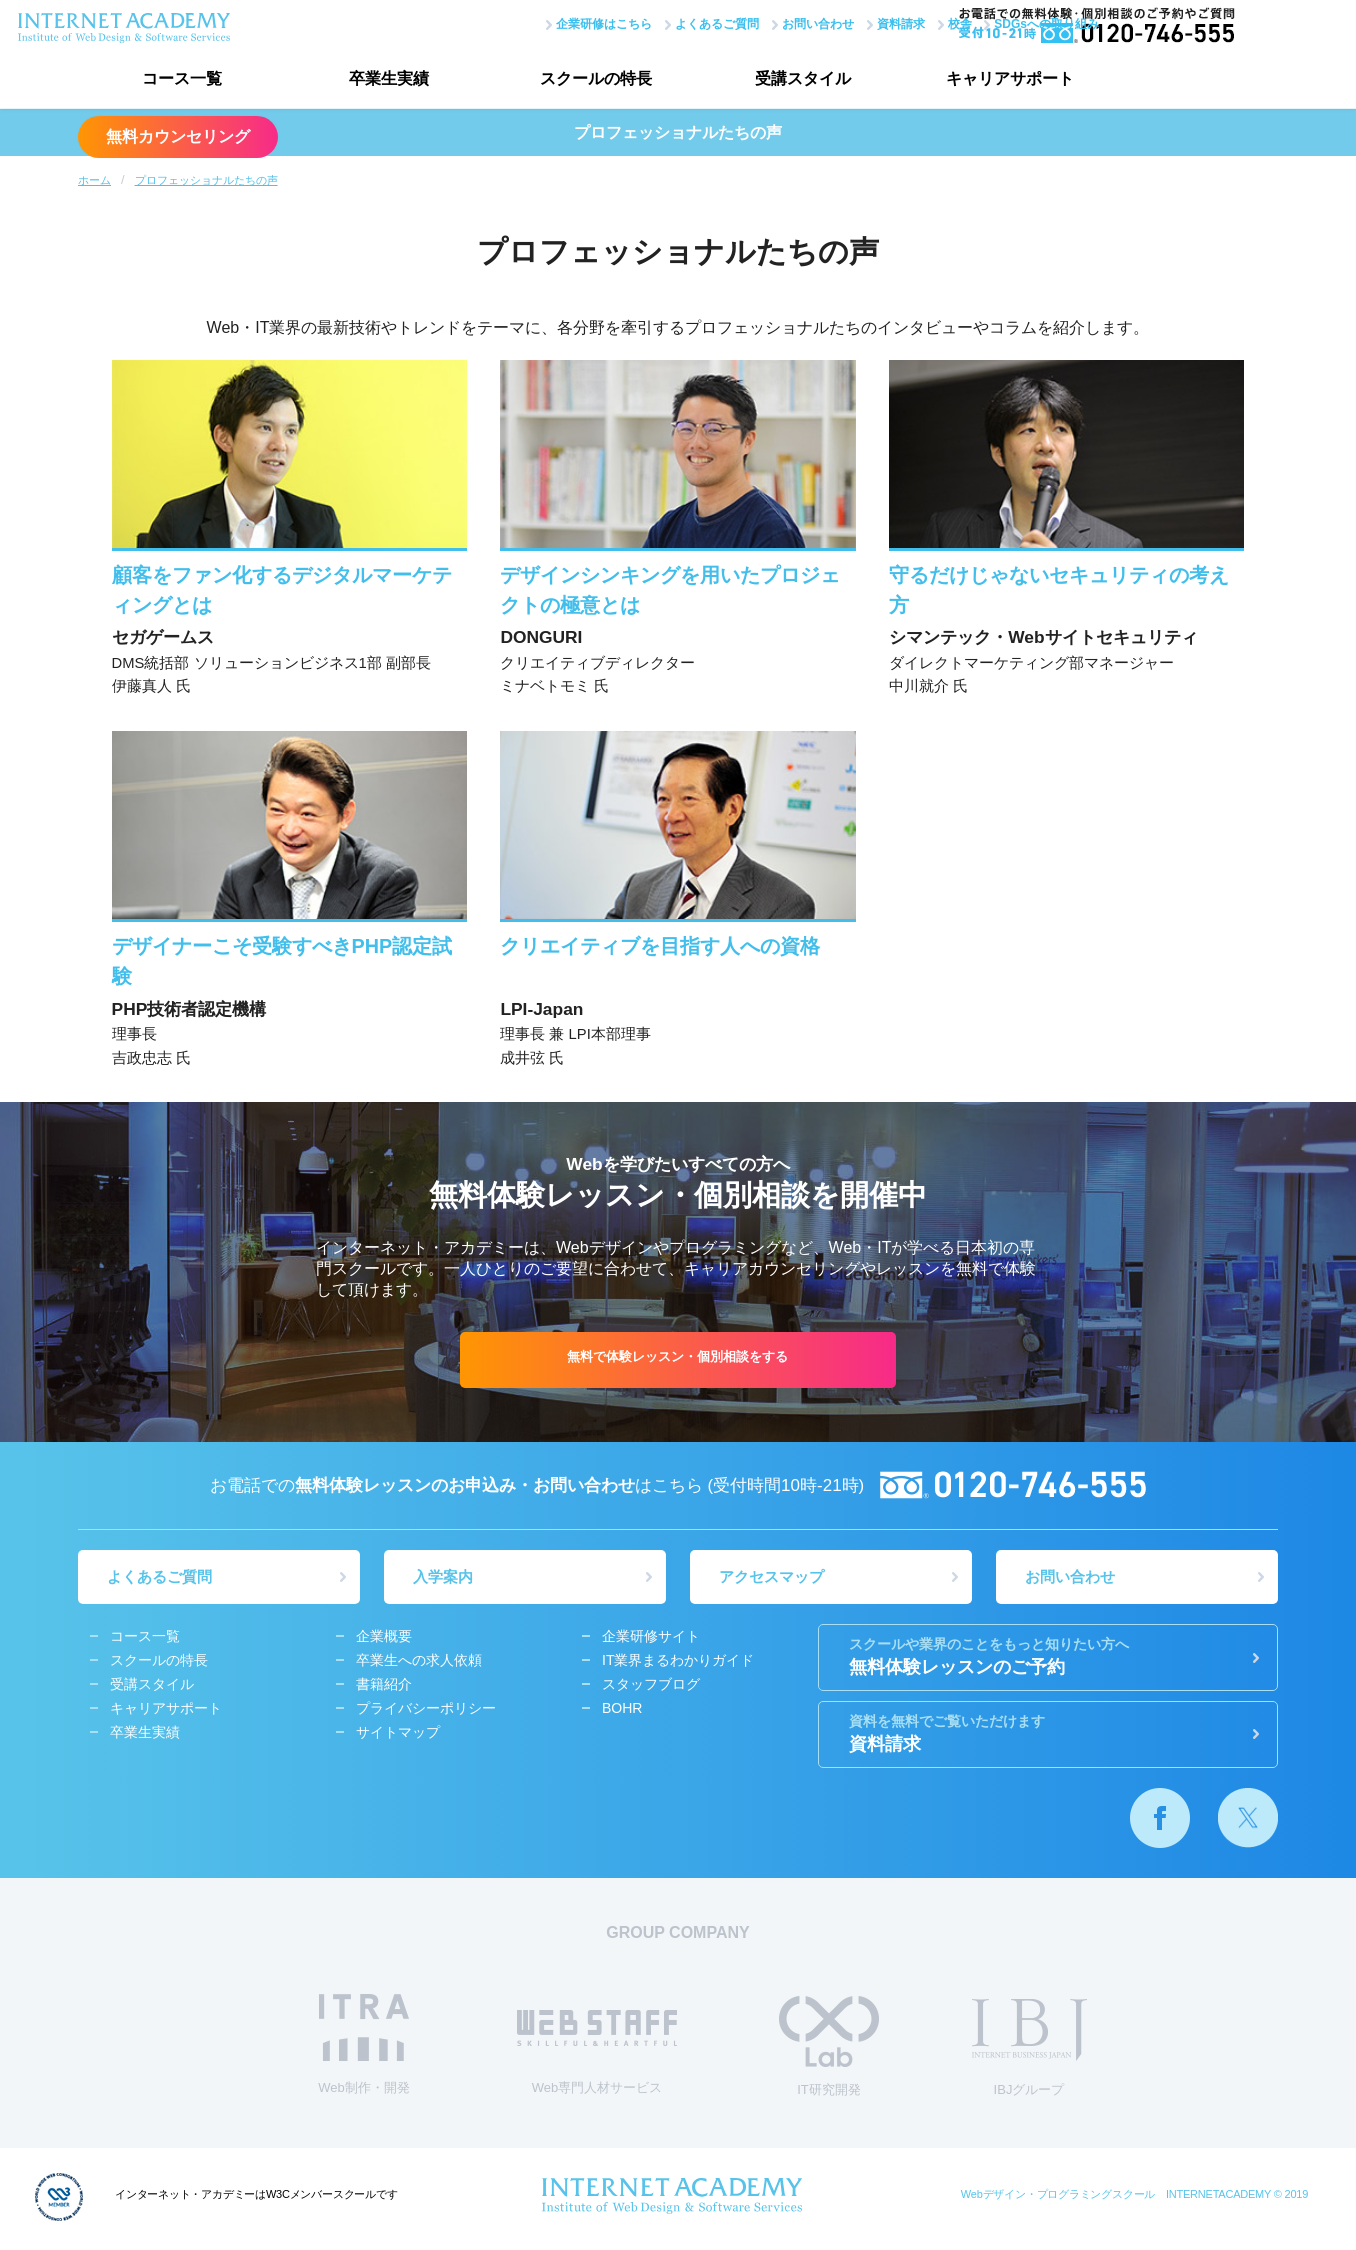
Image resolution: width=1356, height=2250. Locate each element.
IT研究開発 (829, 2050)
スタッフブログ (651, 1688)
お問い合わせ (765, 23)
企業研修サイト (651, 1640)
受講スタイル (778, 80)
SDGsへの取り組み (993, 23)
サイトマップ (398, 1736)
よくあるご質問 (664, 23)
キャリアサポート (978, 80)
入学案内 (444, 1580)
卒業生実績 (378, 80)
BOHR (622, 1712)
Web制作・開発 (364, 2048)
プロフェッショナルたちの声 (206, 180)
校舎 (907, 23)
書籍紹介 (384, 1688)
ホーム (94, 180)
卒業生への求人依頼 (419, 1664)
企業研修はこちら (551, 23)
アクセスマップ (772, 1580)
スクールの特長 (578, 80)
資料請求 (848, 23)
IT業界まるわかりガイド (678, 1664)
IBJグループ (1029, 2052)
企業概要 (384, 1640)
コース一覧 (178, 80)
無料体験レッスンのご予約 (1048, 1660)
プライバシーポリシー (426, 1712)
